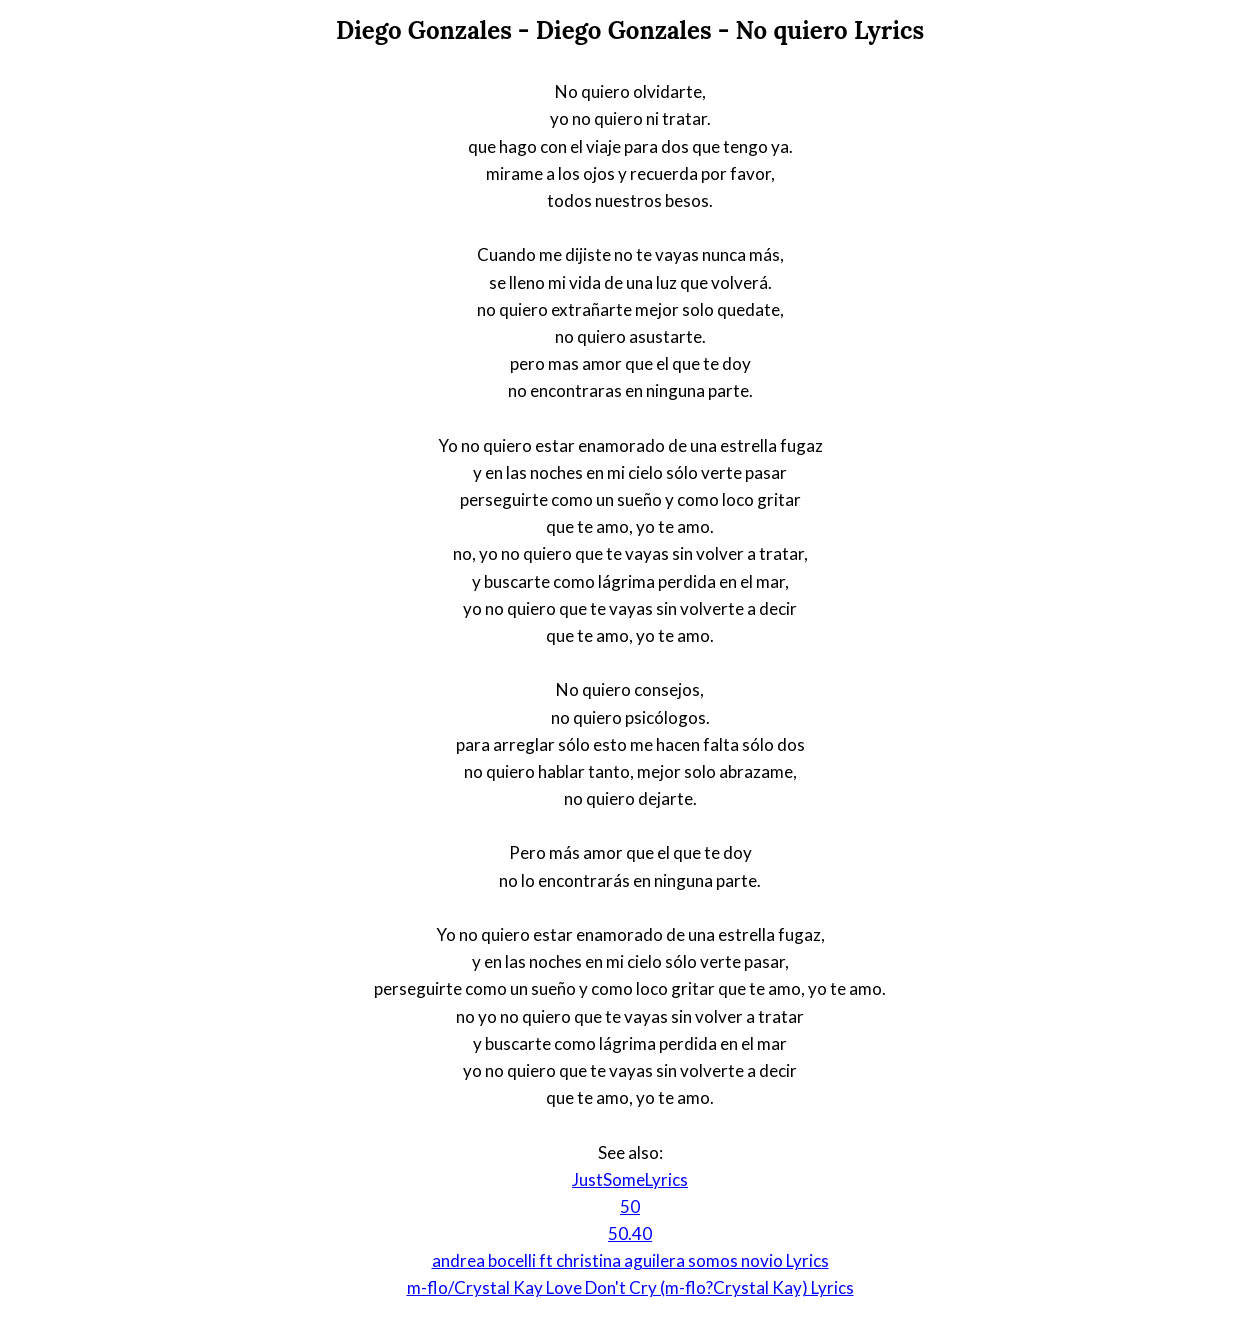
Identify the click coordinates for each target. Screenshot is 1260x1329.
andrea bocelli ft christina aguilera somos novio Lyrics (630, 1260)
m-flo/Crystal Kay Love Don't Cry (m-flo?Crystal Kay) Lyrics (630, 1287)
